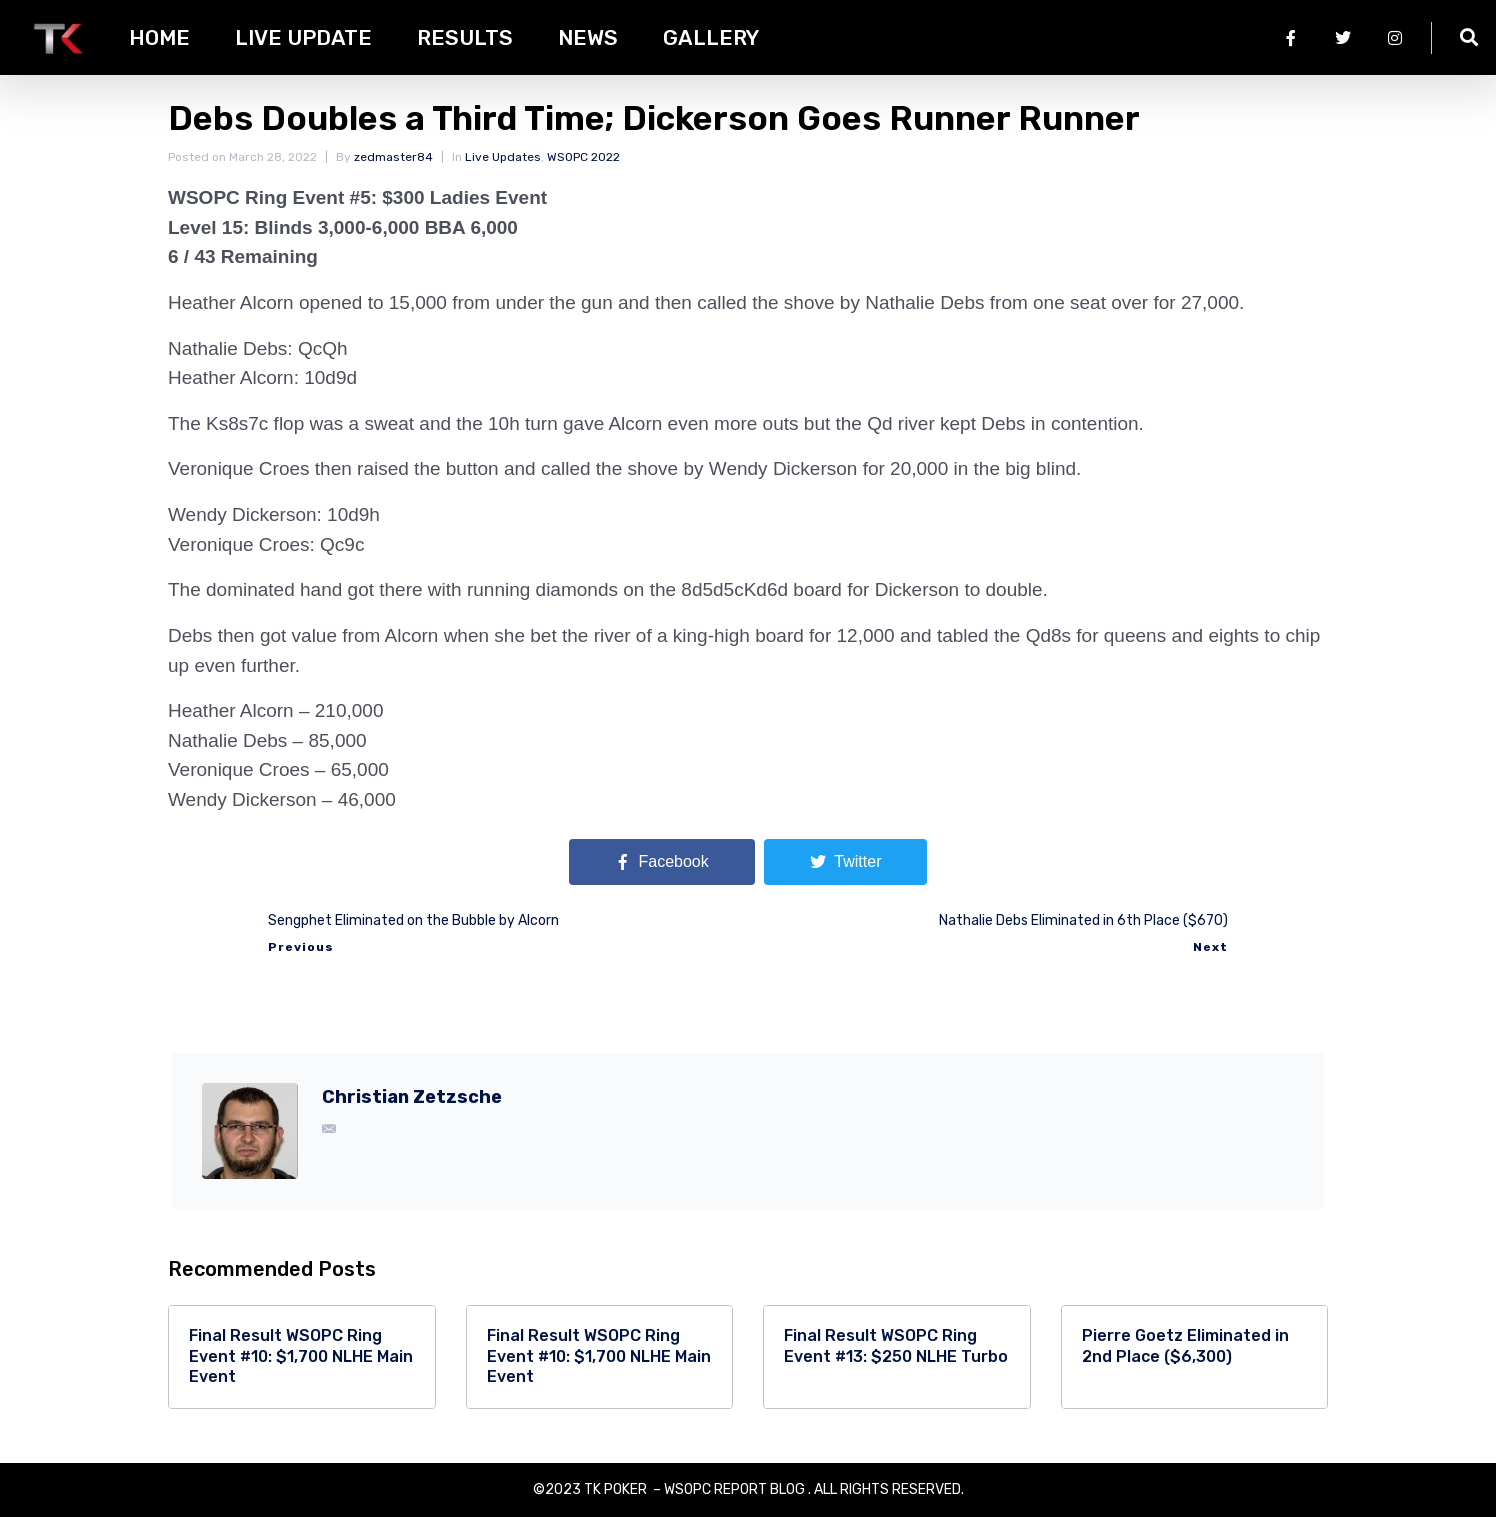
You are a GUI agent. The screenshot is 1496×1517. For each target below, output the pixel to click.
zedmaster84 (393, 157)
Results (465, 37)
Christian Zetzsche (412, 1097)
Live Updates (503, 157)
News (588, 37)
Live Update (303, 37)
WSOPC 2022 (583, 157)
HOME (159, 37)
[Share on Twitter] (845, 862)
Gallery (711, 37)
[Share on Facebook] (662, 862)
